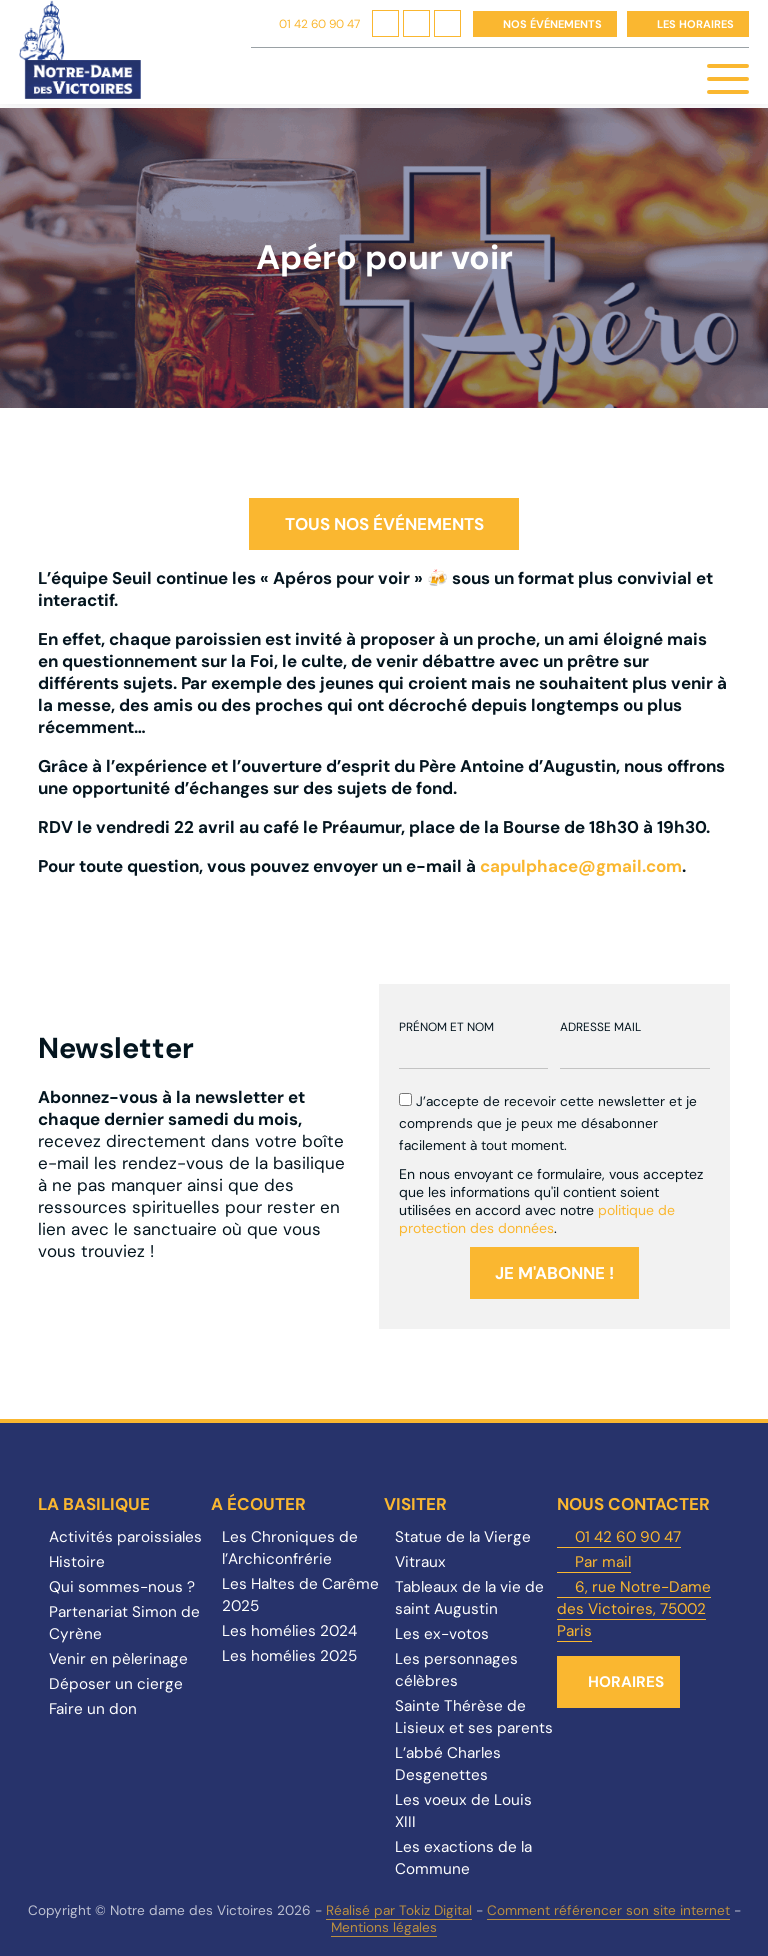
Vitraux (420, 1562)
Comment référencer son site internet (608, 1910)
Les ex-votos (442, 1634)
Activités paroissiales (125, 1537)
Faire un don (93, 1709)
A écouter (258, 1504)
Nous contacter (633, 1504)
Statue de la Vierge (463, 1537)
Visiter (415, 1504)
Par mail (603, 1562)
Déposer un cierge (116, 1684)
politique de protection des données (537, 1219)
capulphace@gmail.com (581, 866)
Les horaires (695, 24)
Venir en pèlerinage (118, 1659)
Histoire (77, 1562)
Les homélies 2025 (289, 1656)
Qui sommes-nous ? (122, 1587)
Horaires (626, 1682)
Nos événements (552, 24)
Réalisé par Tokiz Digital (399, 1910)
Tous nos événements (384, 524)
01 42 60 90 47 (319, 24)
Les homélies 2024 (289, 1631)
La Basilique (94, 1504)
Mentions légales (384, 1927)
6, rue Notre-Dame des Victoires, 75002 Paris (634, 1609)
